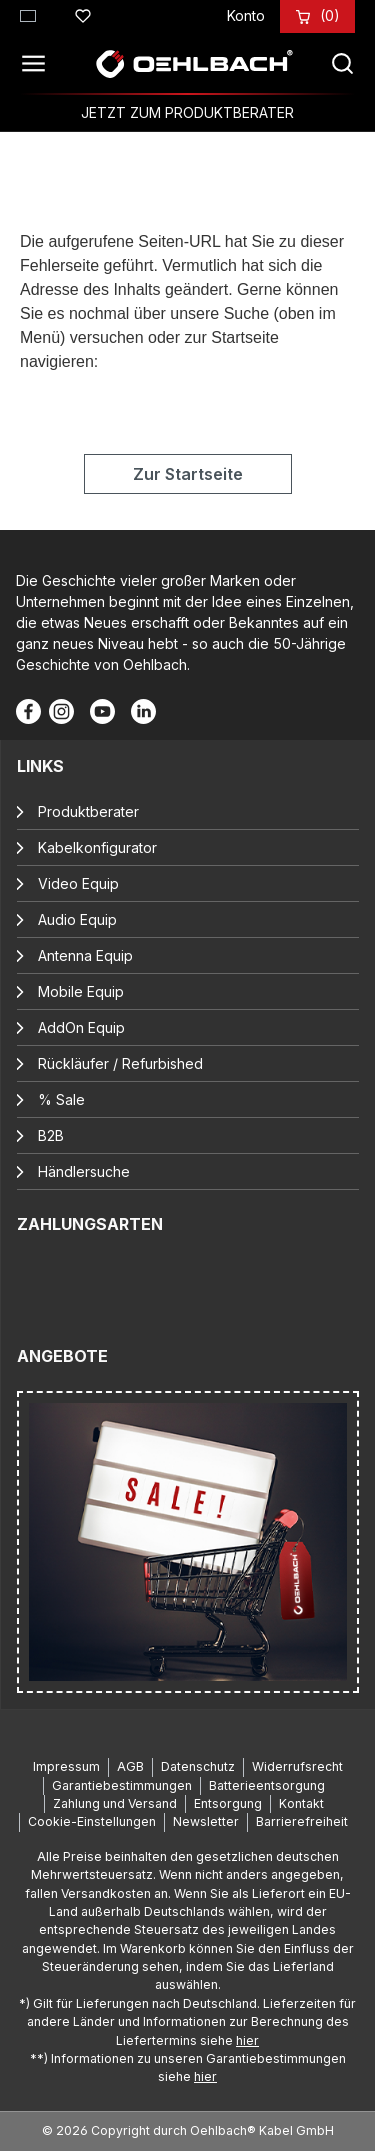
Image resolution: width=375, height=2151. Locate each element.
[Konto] (246, 15)
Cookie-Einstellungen (92, 1821)
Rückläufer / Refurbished (120, 1063)
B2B (51, 1135)
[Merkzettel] (83, 13)
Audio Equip (77, 919)
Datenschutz (198, 1766)
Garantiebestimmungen (122, 1785)
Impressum (66, 1766)
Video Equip (78, 883)
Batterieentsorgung (267, 1785)
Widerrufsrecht (297, 1766)
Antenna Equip (85, 955)
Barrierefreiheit (302, 1821)
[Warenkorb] (330, 15)
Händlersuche (84, 1171)
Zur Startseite (188, 474)
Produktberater (88, 811)
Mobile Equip (81, 991)
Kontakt (301, 1803)
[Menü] (39, 64)
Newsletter (206, 1821)
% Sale (61, 1099)
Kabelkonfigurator (97, 847)
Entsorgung (228, 1803)
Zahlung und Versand (115, 1803)
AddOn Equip (81, 1027)
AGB (130, 1766)
